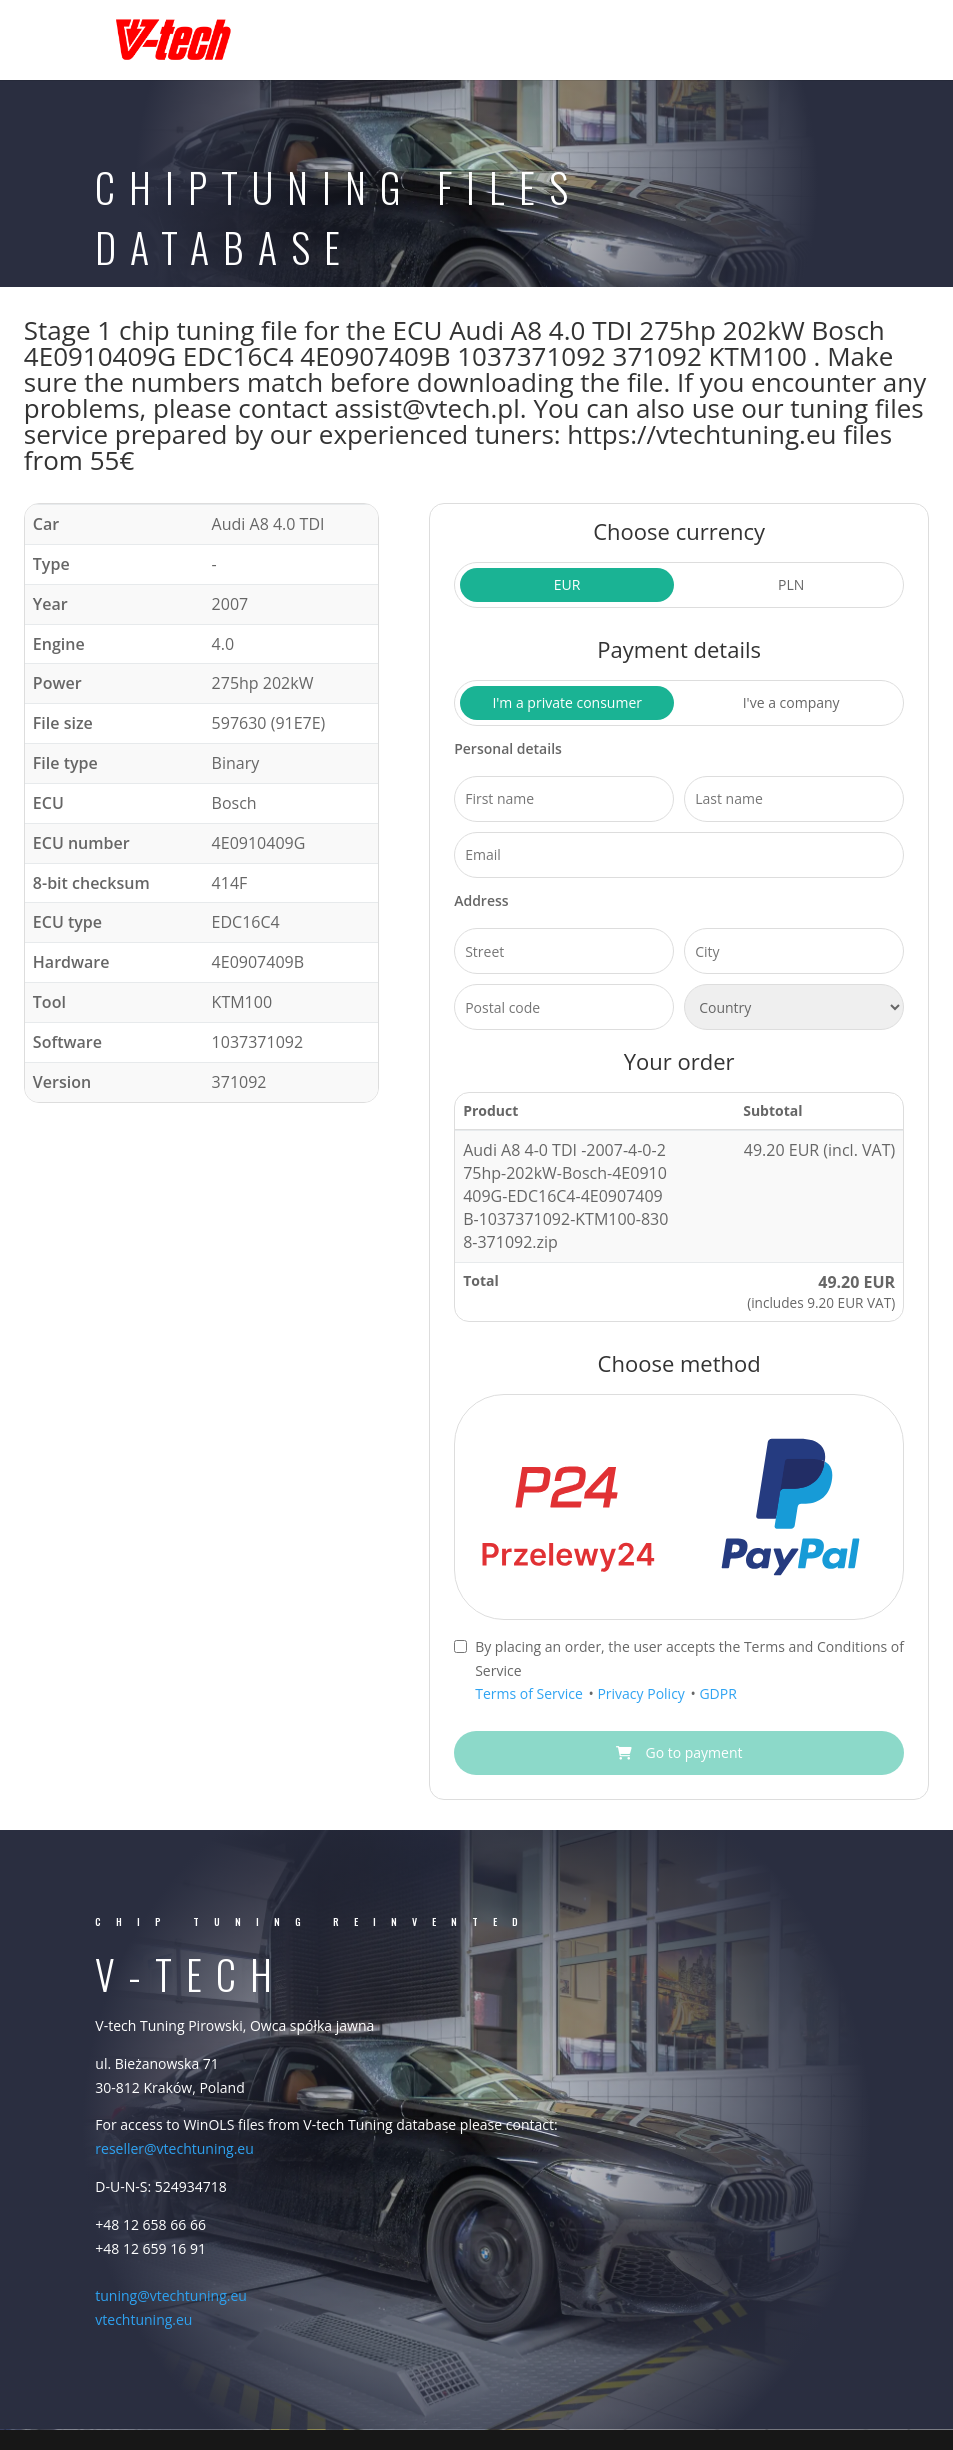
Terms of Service (530, 1693)
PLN (791, 584)
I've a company (791, 702)
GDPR (717, 1693)
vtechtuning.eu (143, 2319)
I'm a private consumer (567, 702)
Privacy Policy (642, 1693)
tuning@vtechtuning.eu (171, 2295)
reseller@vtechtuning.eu (174, 2148)
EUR (567, 584)
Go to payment (679, 1752)
